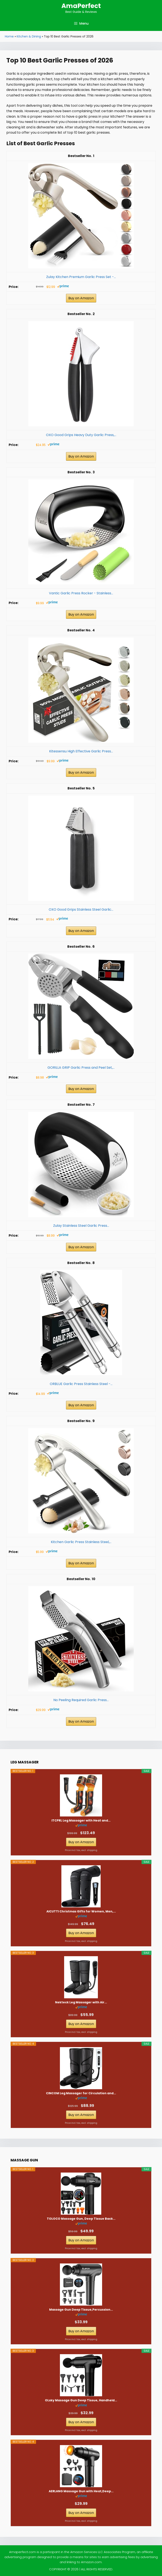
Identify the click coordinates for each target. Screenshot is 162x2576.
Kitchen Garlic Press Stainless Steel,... (81, 1541)
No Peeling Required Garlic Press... (81, 1700)
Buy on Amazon (81, 298)
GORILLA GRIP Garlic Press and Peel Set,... (81, 1067)
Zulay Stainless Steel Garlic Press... (81, 1225)
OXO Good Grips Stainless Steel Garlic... (81, 909)
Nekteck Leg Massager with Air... (81, 2002)
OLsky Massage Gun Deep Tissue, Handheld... (81, 2400)
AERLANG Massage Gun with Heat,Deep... (81, 2491)
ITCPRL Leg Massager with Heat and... (81, 1820)
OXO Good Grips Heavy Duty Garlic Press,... (81, 434)
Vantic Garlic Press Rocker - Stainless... (81, 593)
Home (9, 36)
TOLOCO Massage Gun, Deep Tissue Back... (81, 2219)
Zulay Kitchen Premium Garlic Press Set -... (81, 276)
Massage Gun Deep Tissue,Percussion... (81, 2309)
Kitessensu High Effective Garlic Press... (81, 751)
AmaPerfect (81, 5)
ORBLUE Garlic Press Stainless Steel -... (81, 1383)
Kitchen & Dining (29, 36)
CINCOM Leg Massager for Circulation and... (81, 2093)
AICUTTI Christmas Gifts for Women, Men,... (81, 1911)
